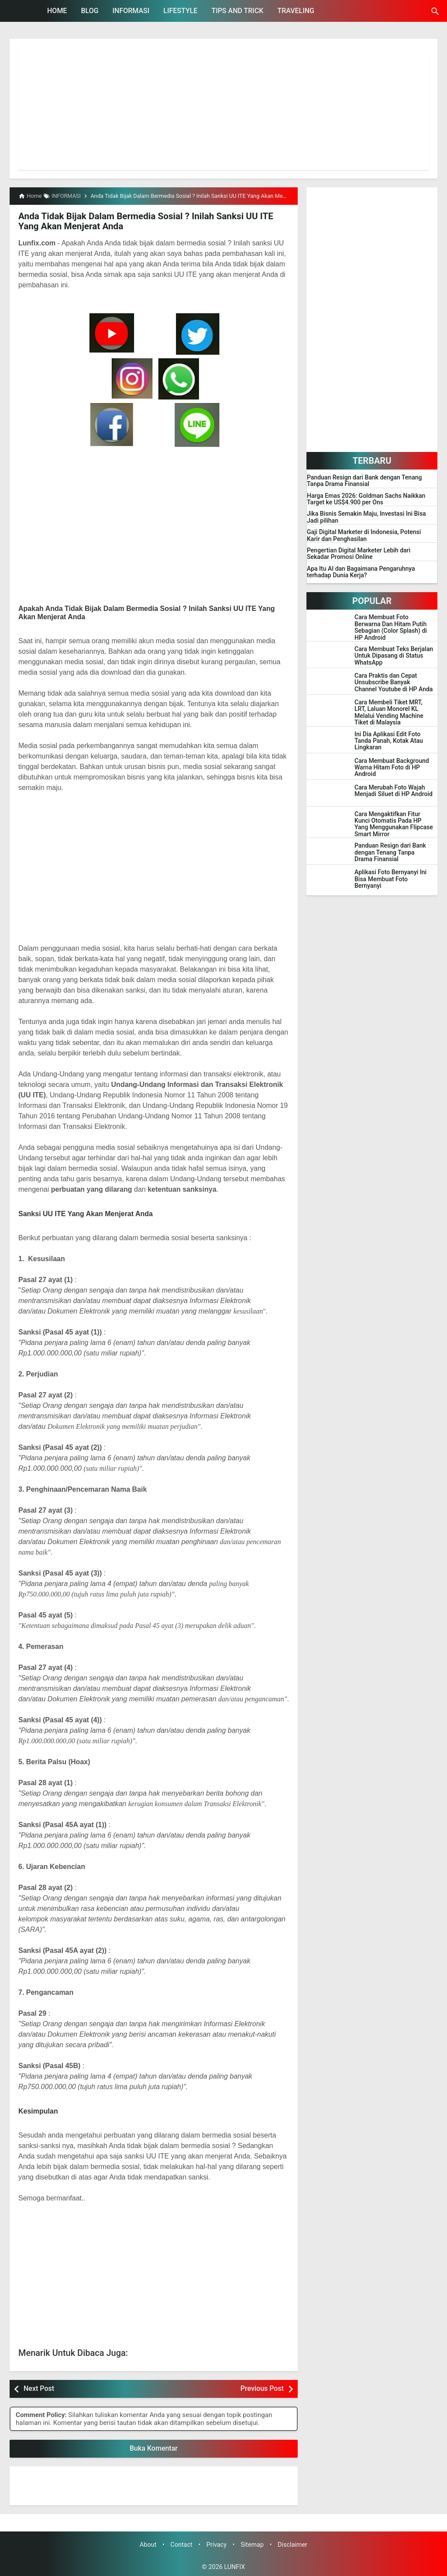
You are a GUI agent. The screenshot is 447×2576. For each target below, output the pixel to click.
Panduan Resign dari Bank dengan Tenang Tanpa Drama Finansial (364, 480)
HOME (57, 11)
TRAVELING (295, 11)
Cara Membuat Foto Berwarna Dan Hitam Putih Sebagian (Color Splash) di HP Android (390, 627)
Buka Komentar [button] (154, 2448)
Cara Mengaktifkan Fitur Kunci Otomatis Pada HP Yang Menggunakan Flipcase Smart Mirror (393, 824)
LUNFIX (234, 2566)
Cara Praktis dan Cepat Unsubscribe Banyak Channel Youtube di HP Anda (393, 682)
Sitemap (252, 2544)
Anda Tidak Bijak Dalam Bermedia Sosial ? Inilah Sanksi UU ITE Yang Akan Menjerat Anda (152, 221)
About (148, 2544)
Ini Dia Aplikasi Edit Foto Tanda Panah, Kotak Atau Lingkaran (388, 741)
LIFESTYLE (180, 11)
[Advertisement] (223, 109)
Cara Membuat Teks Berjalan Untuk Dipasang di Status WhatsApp (393, 656)
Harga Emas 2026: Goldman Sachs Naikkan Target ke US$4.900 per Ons (366, 499)
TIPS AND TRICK (237, 11)
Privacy (216, 2544)
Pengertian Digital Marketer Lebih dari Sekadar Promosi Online (358, 553)
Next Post (39, 2388)
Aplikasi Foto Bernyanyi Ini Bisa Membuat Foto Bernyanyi (390, 879)
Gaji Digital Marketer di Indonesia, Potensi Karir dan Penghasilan (364, 535)
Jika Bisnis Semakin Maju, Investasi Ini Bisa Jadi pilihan (366, 517)
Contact (181, 2544)
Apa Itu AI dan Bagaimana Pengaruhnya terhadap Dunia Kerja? (361, 572)
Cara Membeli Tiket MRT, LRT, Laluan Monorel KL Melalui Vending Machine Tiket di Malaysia (388, 712)
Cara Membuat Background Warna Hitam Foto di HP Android (391, 768)
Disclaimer (292, 2544)
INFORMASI (131, 11)
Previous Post (262, 2388)
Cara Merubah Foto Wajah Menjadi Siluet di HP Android (393, 790)
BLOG (89, 11)
